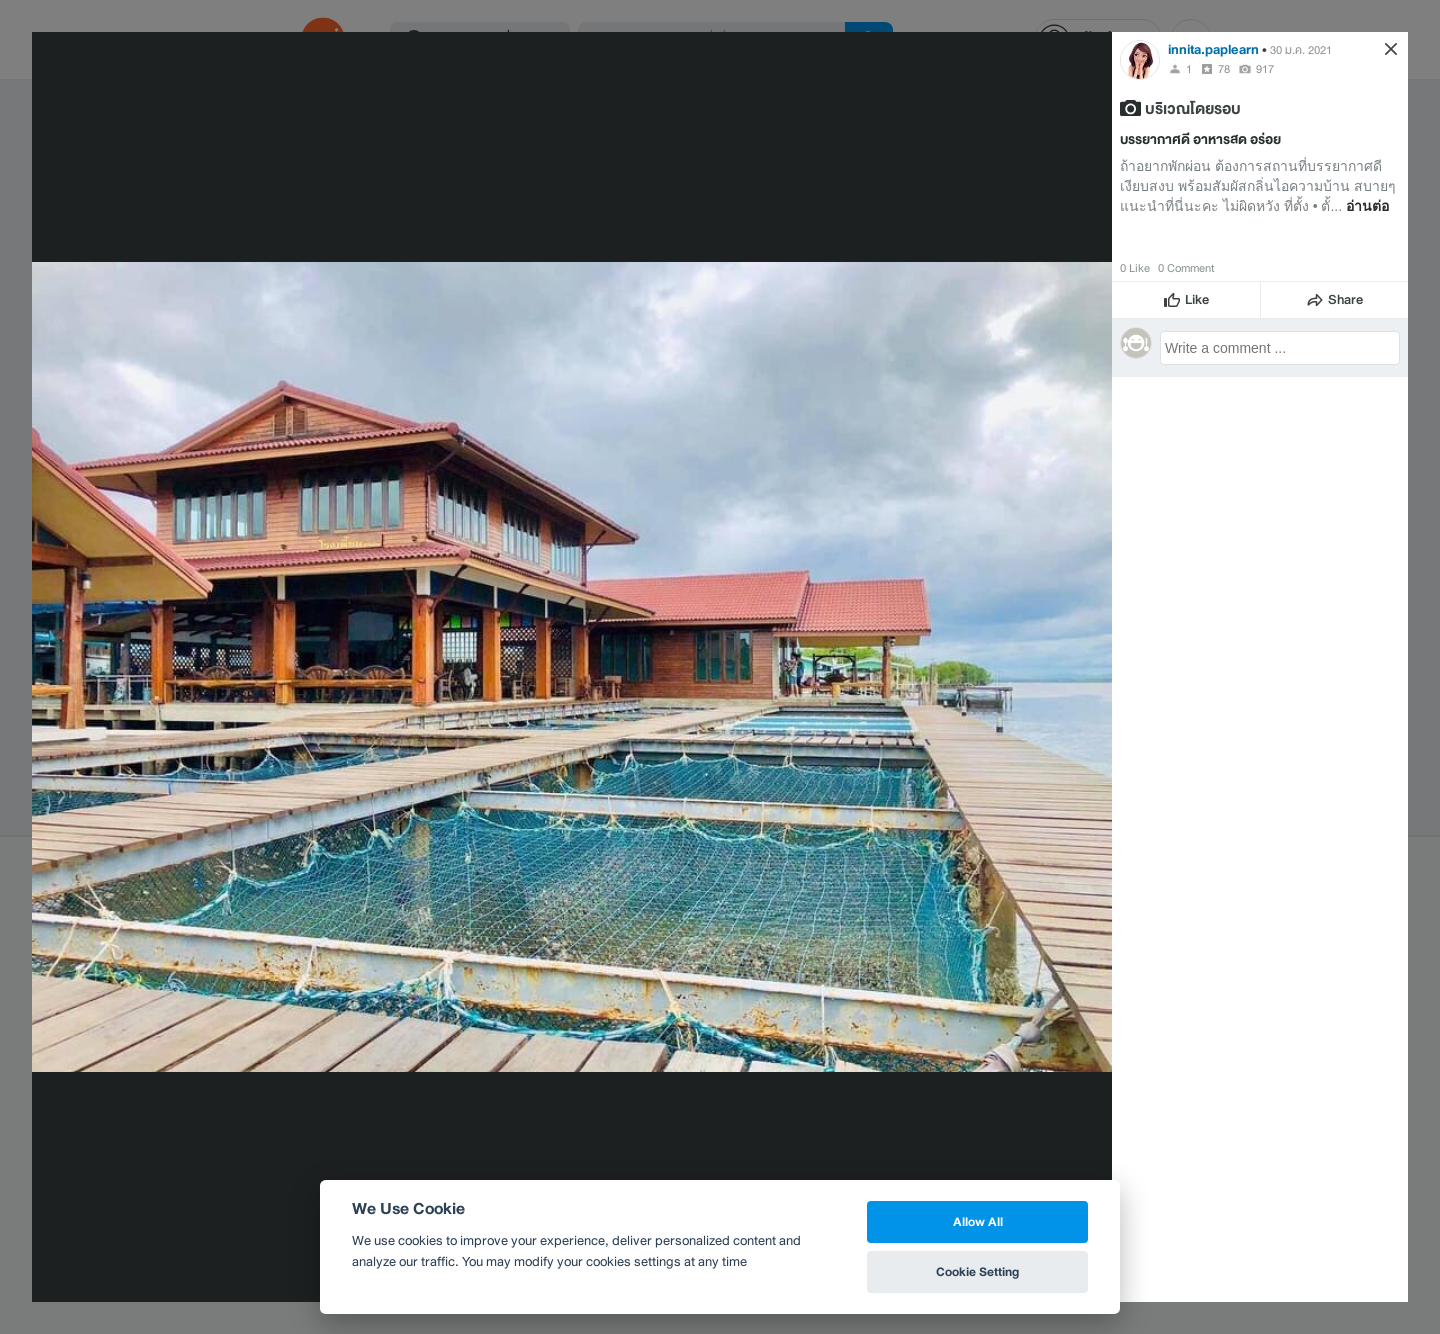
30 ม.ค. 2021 (1301, 50)
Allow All (978, 1221)
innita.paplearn (1213, 49)
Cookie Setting (977, 1271)
